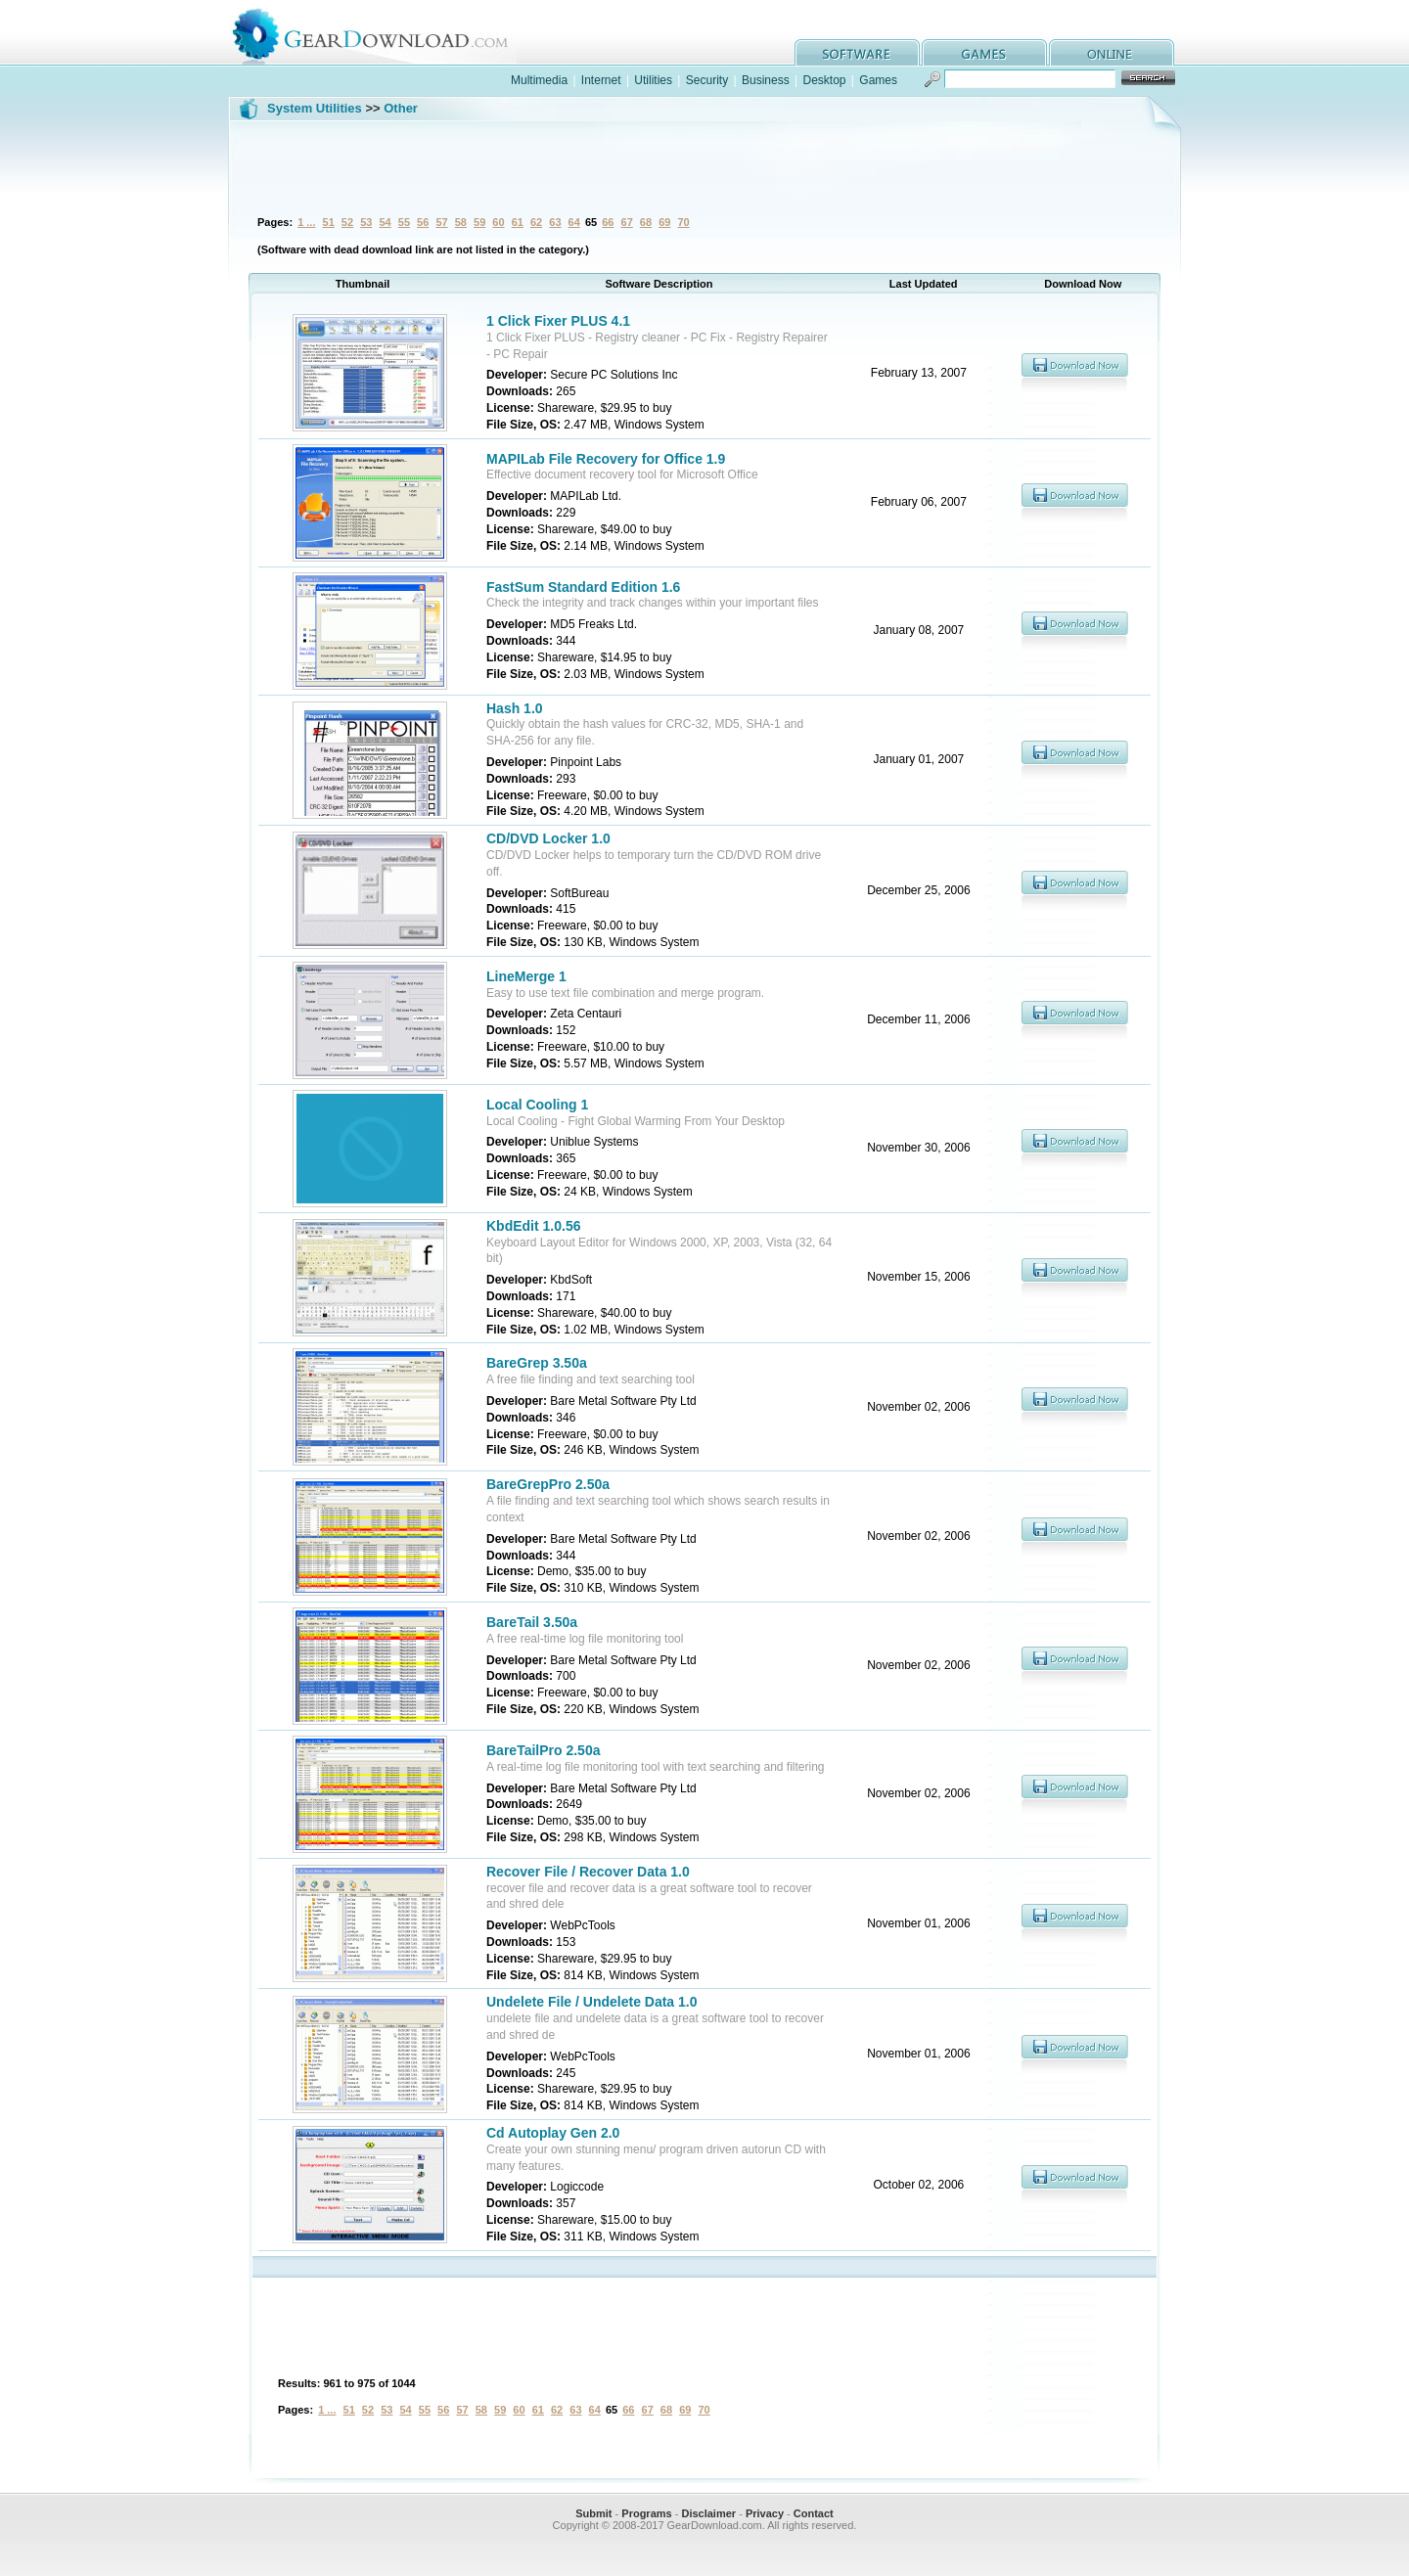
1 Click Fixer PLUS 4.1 (558, 321)
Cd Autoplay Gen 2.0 (552, 2133)
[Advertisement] (704, 165)
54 (384, 222)
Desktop (823, 80)
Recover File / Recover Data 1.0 (588, 1871)
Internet (601, 80)
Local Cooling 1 (537, 1104)
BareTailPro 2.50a (543, 1750)
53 (366, 222)
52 (347, 222)
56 (423, 222)
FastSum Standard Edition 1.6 (583, 587)
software (857, 52)
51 (329, 222)
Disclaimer (708, 2513)
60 (498, 222)
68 (646, 222)
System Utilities (314, 108)
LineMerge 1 (526, 976)
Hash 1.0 (514, 708)
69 (664, 222)
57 (441, 222)
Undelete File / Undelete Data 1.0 (592, 2002)
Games (878, 80)
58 (461, 222)
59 (479, 222)
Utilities (653, 80)
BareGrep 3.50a (536, 1363)
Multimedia (539, 80)
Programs (646, 2513)
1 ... (306, 222)
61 (517, 222)
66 (608, 222)
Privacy (765, 2513)
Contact (814, 2513)
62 (536, 222)
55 (404, 222)
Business (766, 80)
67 (627, 222)
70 (683, 222)
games (984, 52)
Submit (593, 2513)
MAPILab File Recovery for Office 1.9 (605, 459)
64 (574, 222)
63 (555, 222)
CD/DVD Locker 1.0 (548, 838)
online (1111, 52)
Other (401, 108)
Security (707, 80)
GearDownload (385, 33)
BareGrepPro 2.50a (548, 1484)
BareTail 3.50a (531, 1622)
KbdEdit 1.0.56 (533, 1226)
